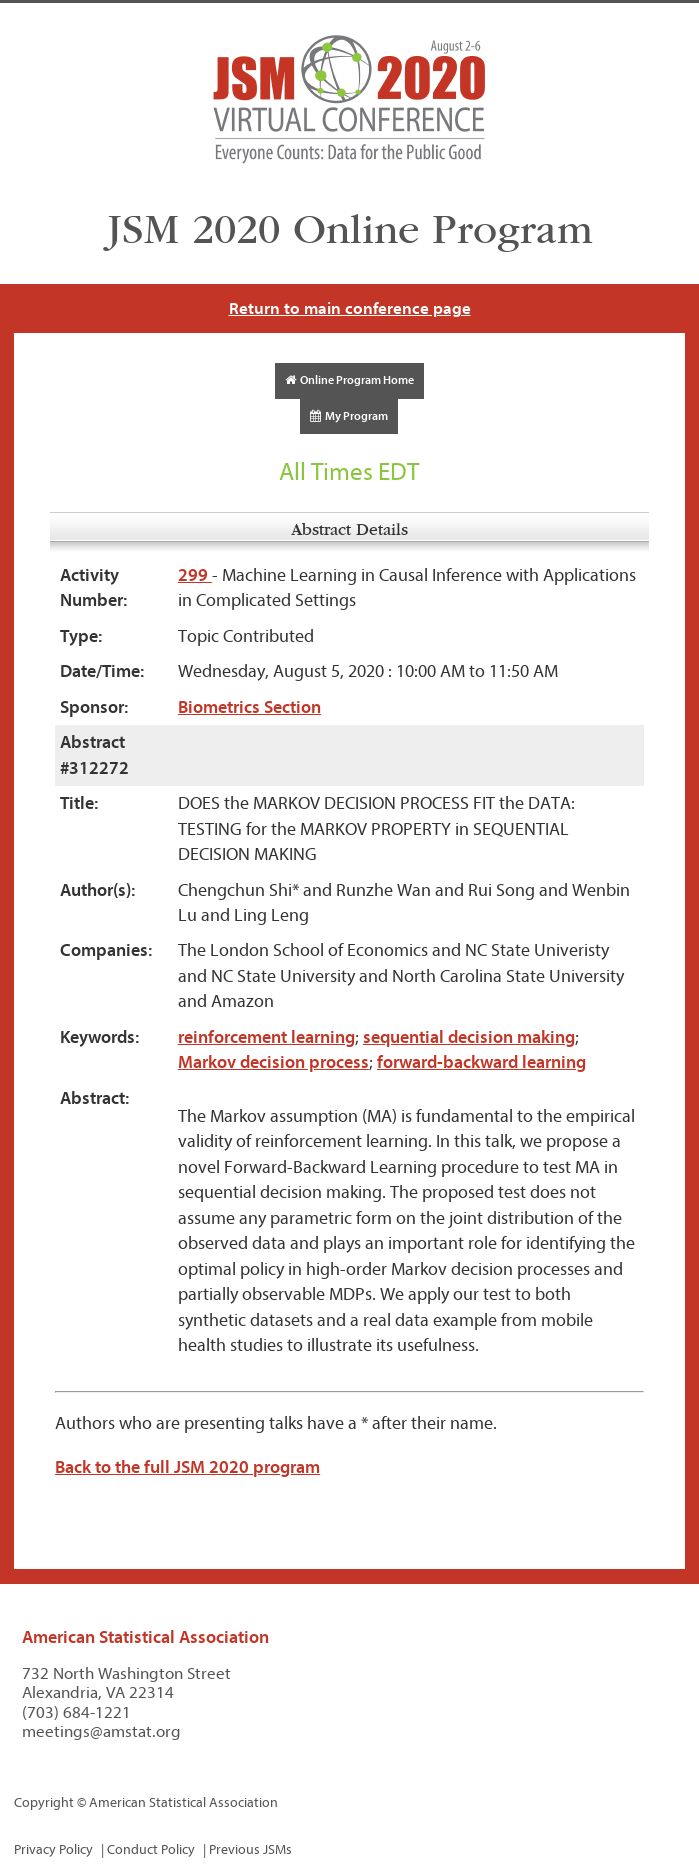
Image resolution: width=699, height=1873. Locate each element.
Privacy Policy (53, 1849)
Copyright (44, 1802)
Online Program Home (349, 380)
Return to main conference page (350, 308)
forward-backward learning (481, 1062)
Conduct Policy (151, 1849)
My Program (349, 416)
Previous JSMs (250, 1849)
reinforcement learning (266, 1037)
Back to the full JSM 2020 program (187, 1467)
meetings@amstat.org (101, 1731)
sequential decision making (469, 1037)
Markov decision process (273, 1062)
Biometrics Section (249, 707)
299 (195, 575)
